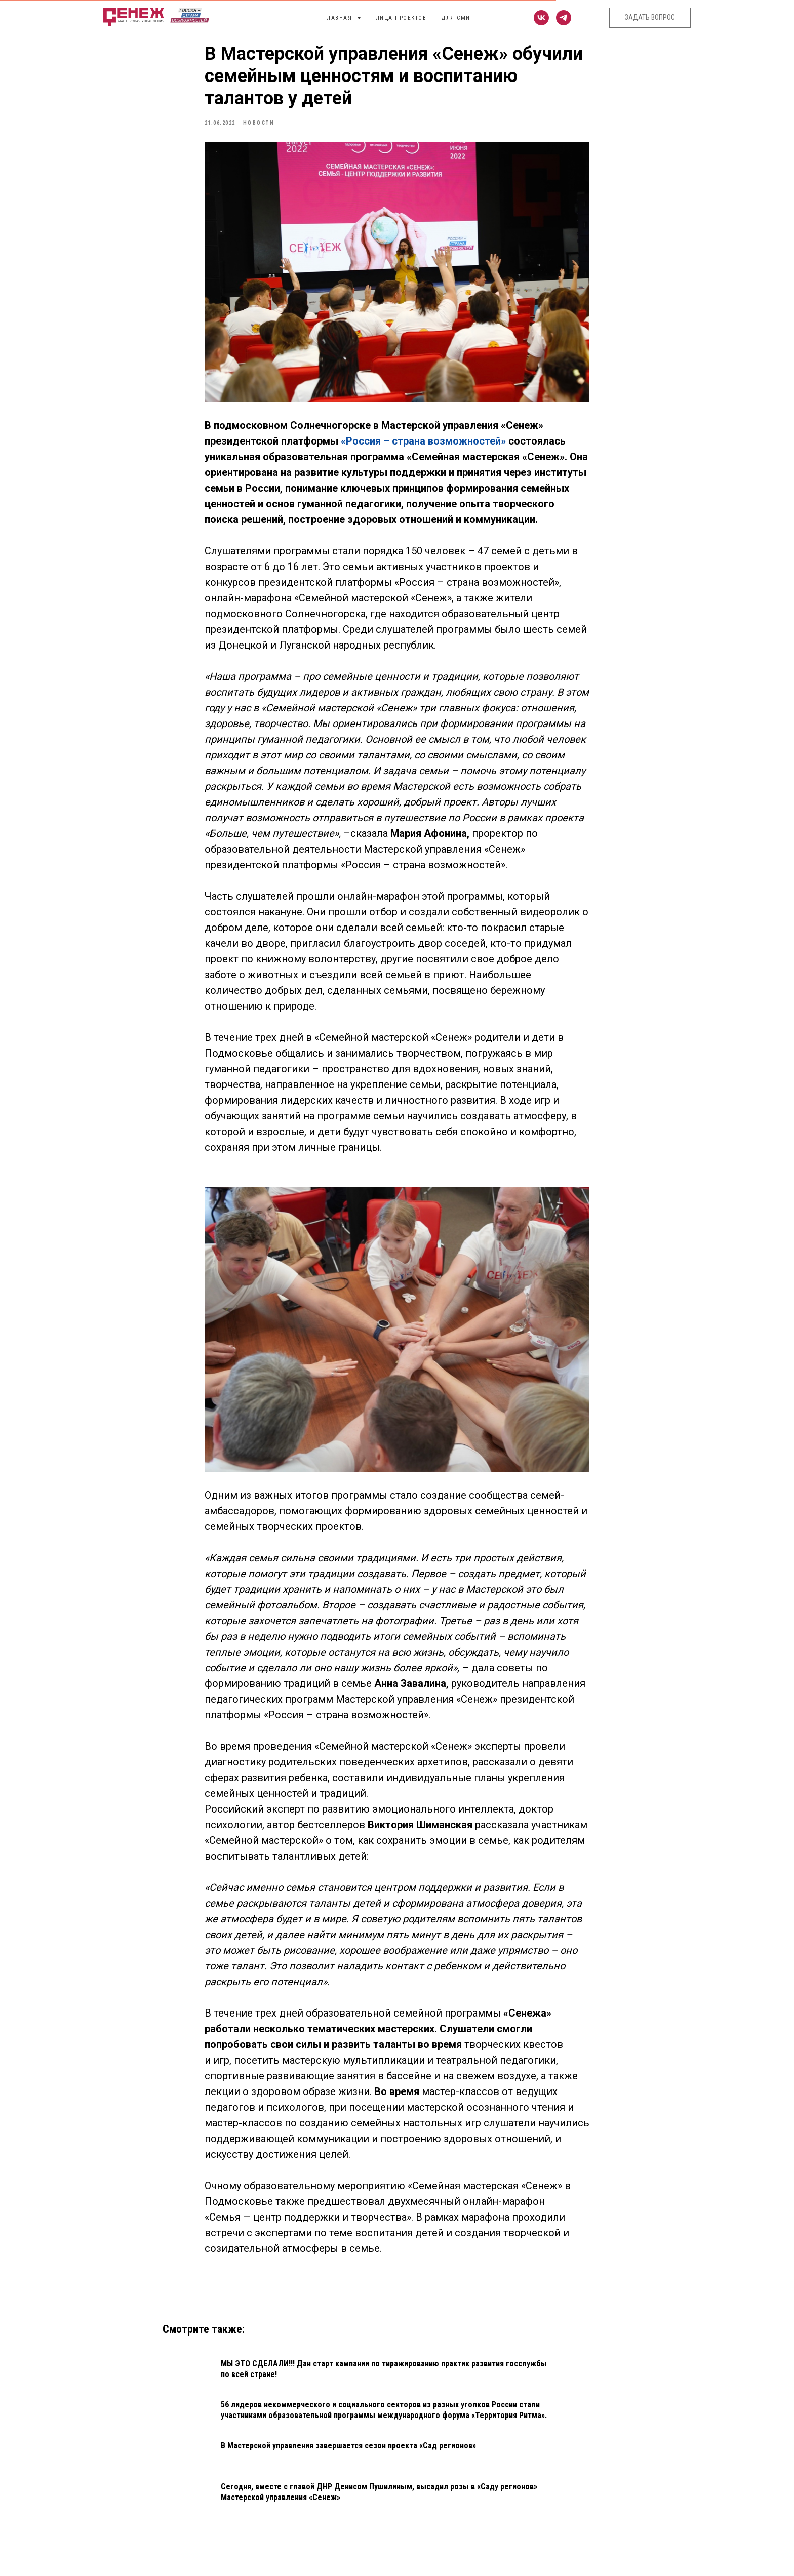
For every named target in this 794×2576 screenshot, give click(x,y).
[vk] (541, 17)
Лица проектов (401, 18)
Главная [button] (339, 18)
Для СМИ (456, 18)
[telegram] (563, 17)
